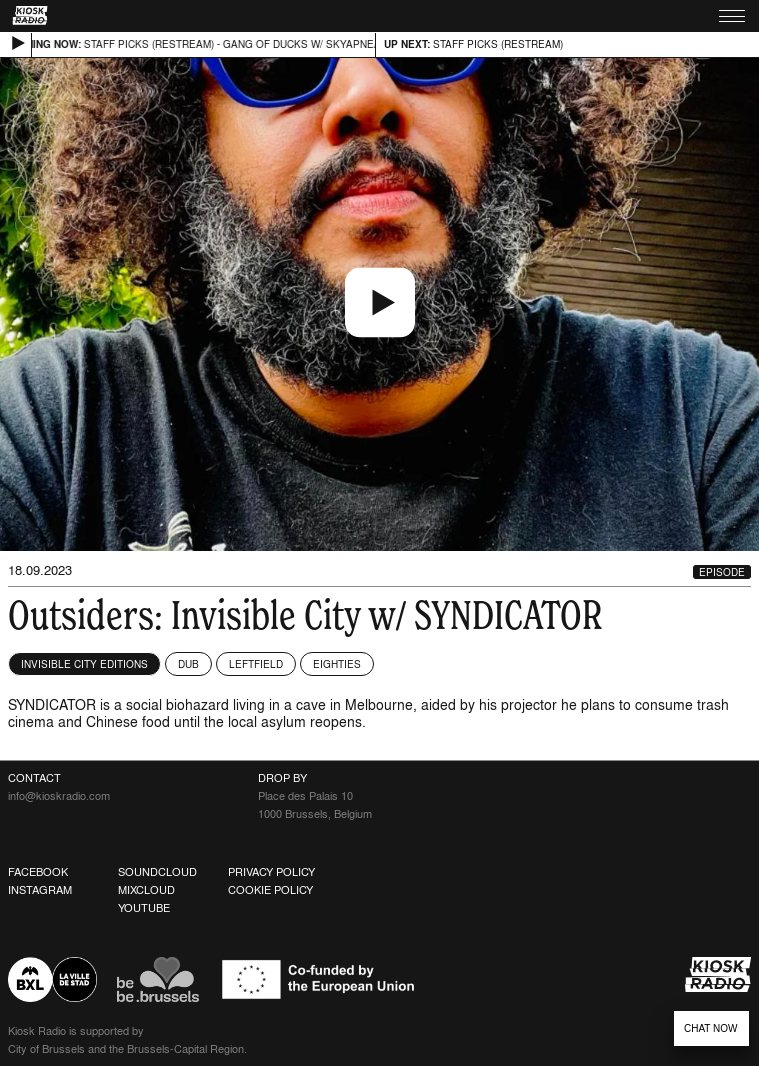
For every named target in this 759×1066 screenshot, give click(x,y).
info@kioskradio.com (59, 796)
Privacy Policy (271, 872)
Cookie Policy (270, 890)
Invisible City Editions (84, 664)
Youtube (144, 908)
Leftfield (256, 664)
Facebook (38, 872)
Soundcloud (157, 872)
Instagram (40, 890)
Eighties (337, 664)
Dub (188, 664)
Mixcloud (146, 890)
